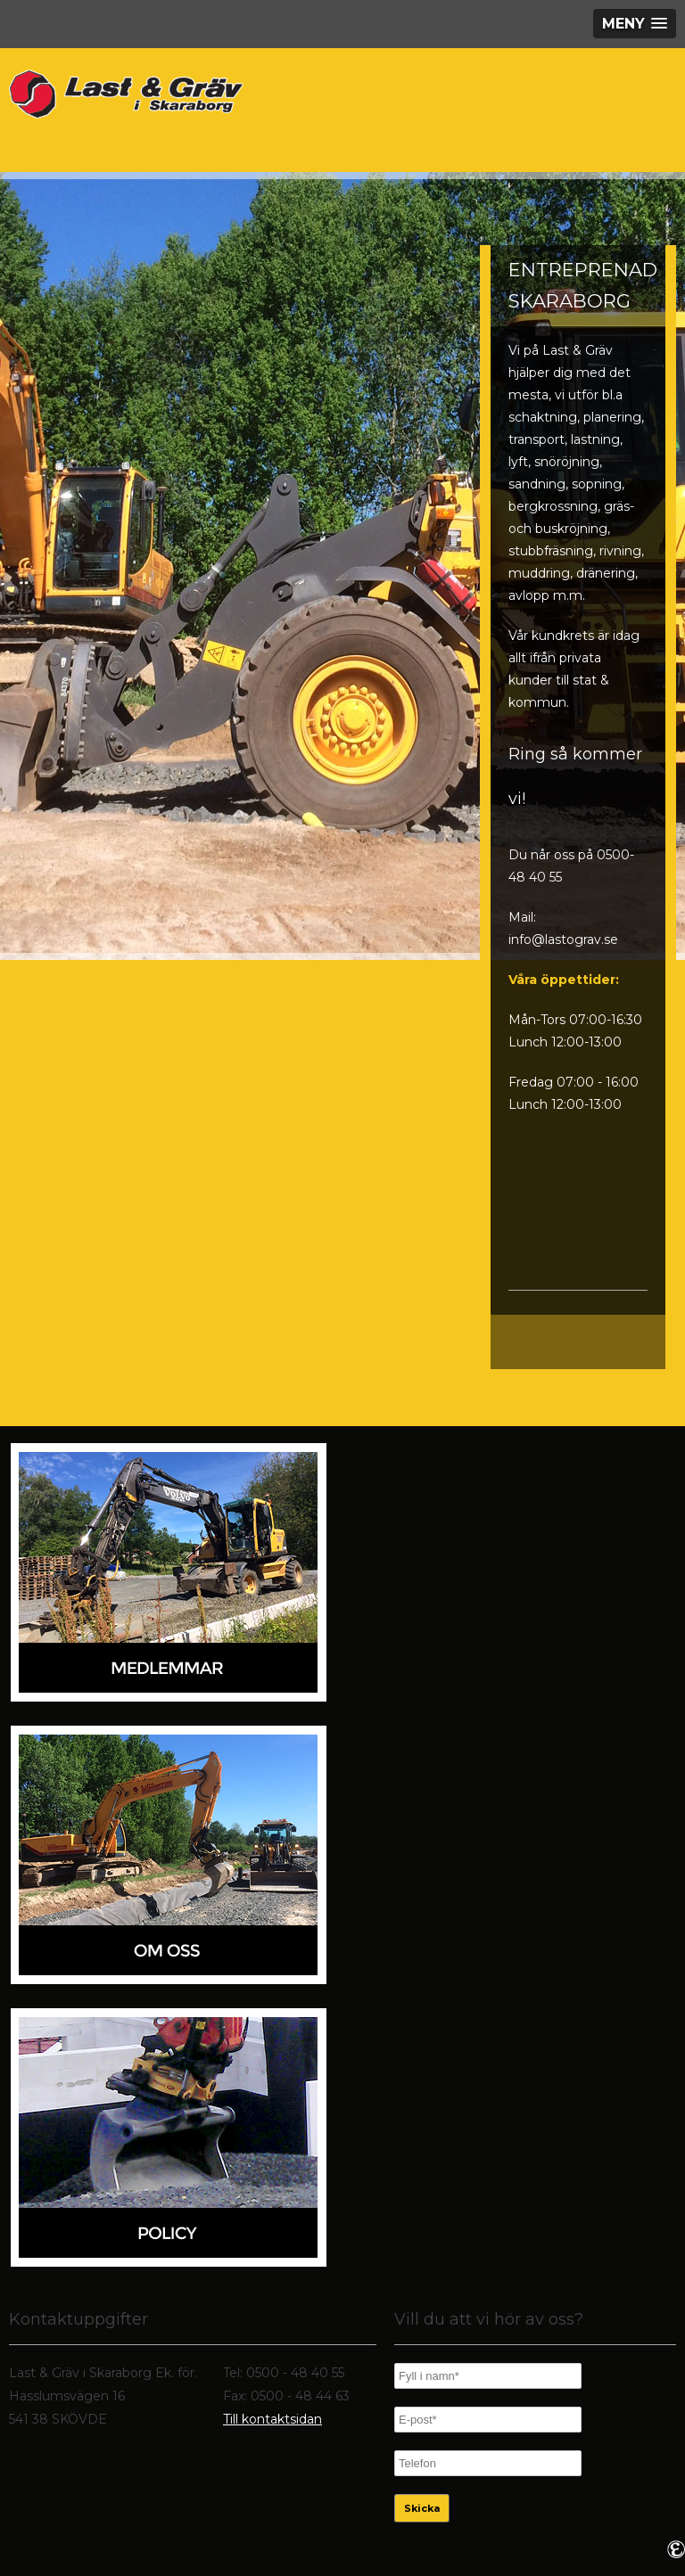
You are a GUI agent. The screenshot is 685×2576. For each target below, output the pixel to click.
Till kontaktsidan (272, 2419)
